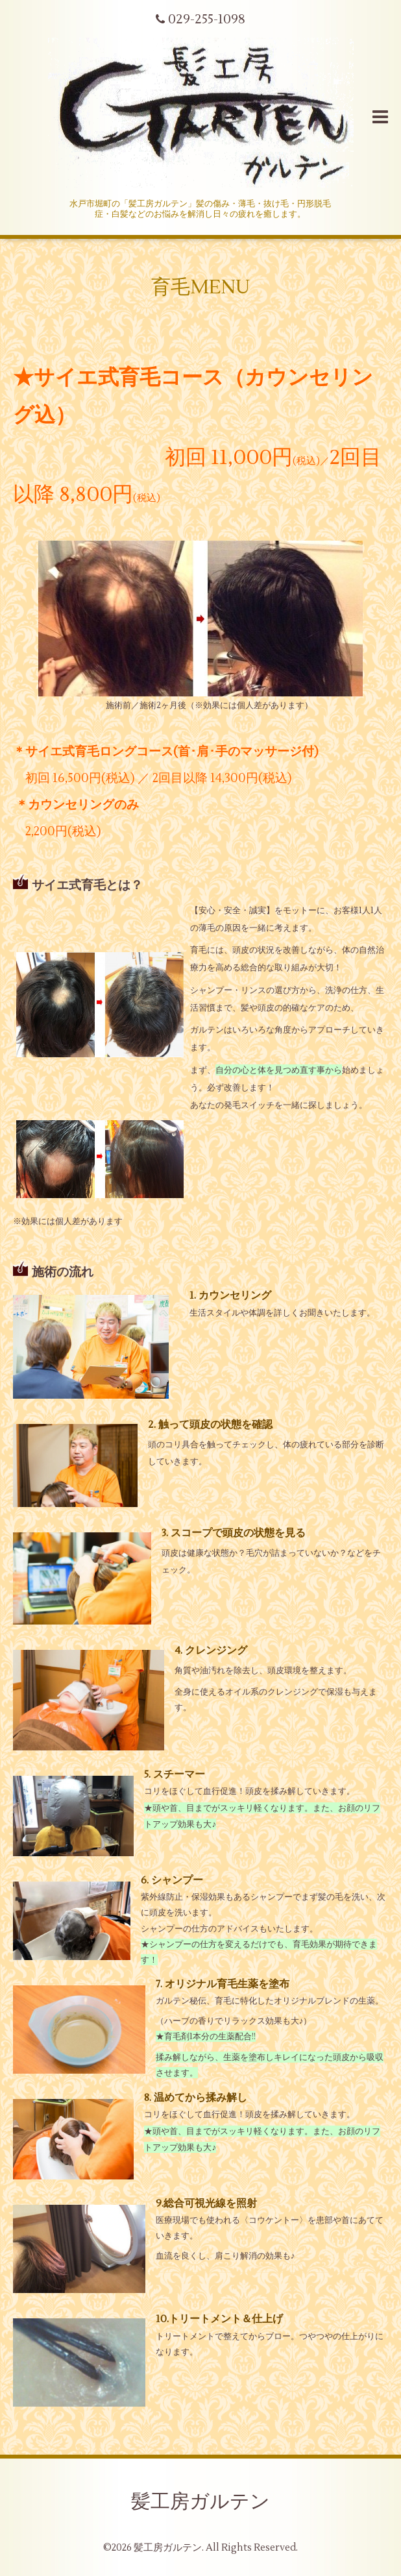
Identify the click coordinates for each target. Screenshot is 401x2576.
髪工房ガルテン (200, 2501)
